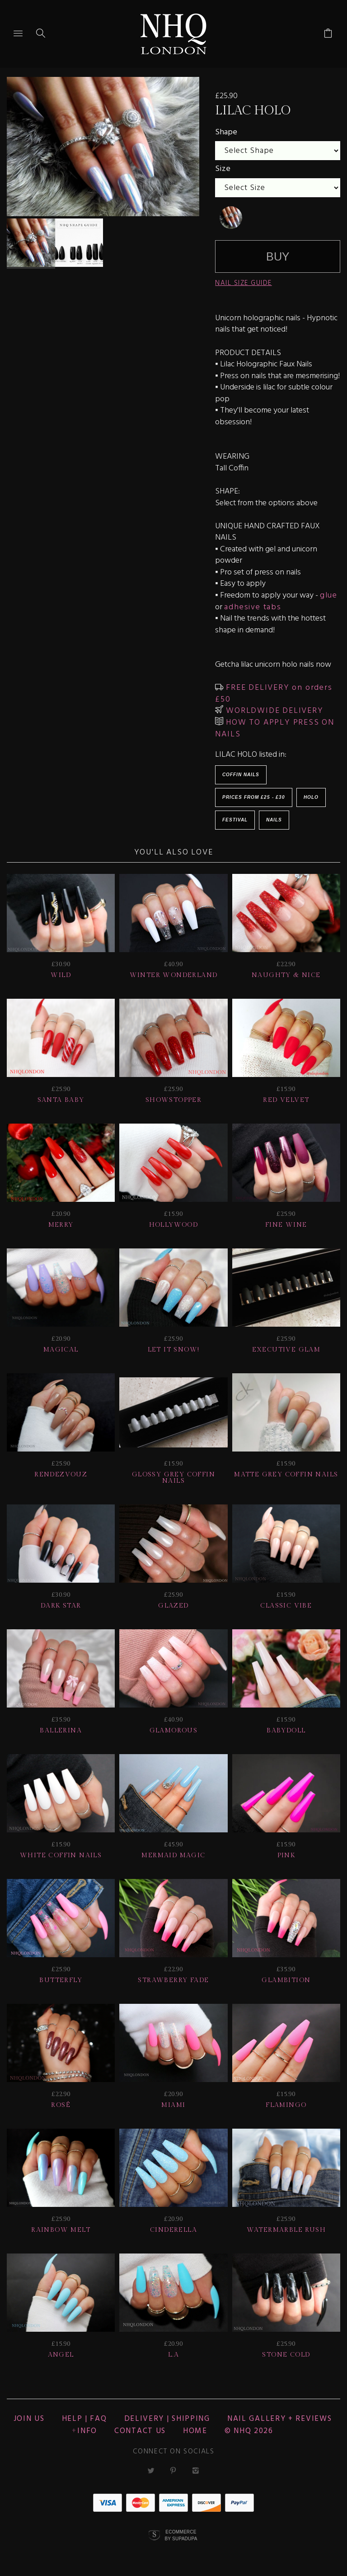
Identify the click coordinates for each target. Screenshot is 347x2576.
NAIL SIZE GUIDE (243, 283)
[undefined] (231, 217)
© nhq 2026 (249, 2431)
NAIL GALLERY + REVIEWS (279, 2419)
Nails (274, 819)
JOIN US (29, 2419)
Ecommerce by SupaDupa (180, 2534)
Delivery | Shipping (167, 2419)
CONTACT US (140, 2431)
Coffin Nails (240, 774)
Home (195, 2431)
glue (329, 595)
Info (87, 2431)
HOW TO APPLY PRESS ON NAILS (274, 728)
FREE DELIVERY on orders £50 (273, 693)
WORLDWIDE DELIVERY (273, 710)
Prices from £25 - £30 (253, 797)
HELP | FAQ (84, 2419)
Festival (235, 819)
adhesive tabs (252, 607)
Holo (311, 797)
